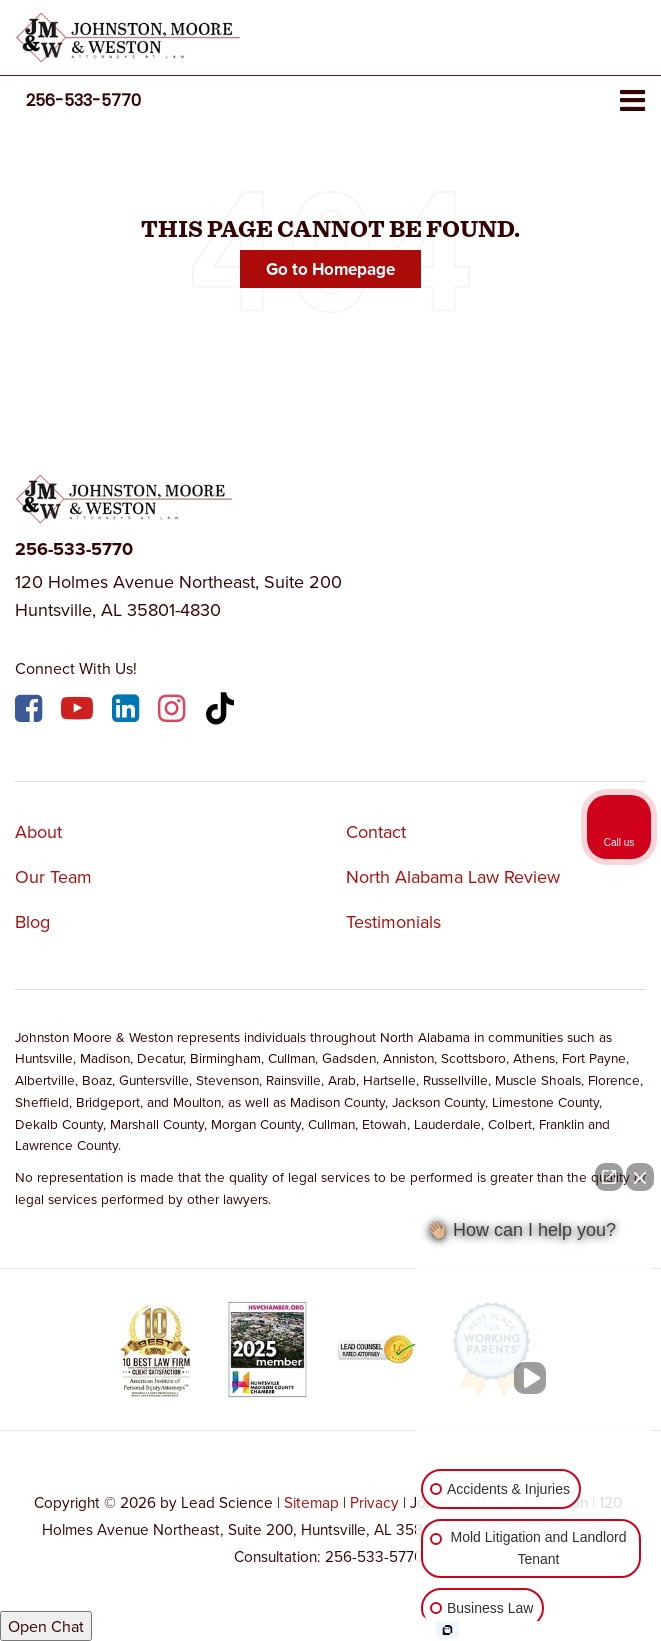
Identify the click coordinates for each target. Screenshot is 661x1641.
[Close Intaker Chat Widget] (640, 1177)
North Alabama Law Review (453, 876)
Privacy (374, 1502)
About (38, 831)
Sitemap (311, 1502)
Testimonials (393, 921)
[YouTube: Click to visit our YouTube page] (79, 711)
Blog (32, 921)
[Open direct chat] (609, 1177)
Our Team (53, 876)
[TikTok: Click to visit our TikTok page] (222, 711)
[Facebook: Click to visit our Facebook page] (31, 711)
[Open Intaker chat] (447, 1630)
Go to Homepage (330, 269)
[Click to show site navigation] (632, 101)
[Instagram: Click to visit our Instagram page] (174, 711)
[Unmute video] (534, 1378)
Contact (376, 831)
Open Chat (46, 1626)
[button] (83, 100)
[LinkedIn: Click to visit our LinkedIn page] (128, 711)
